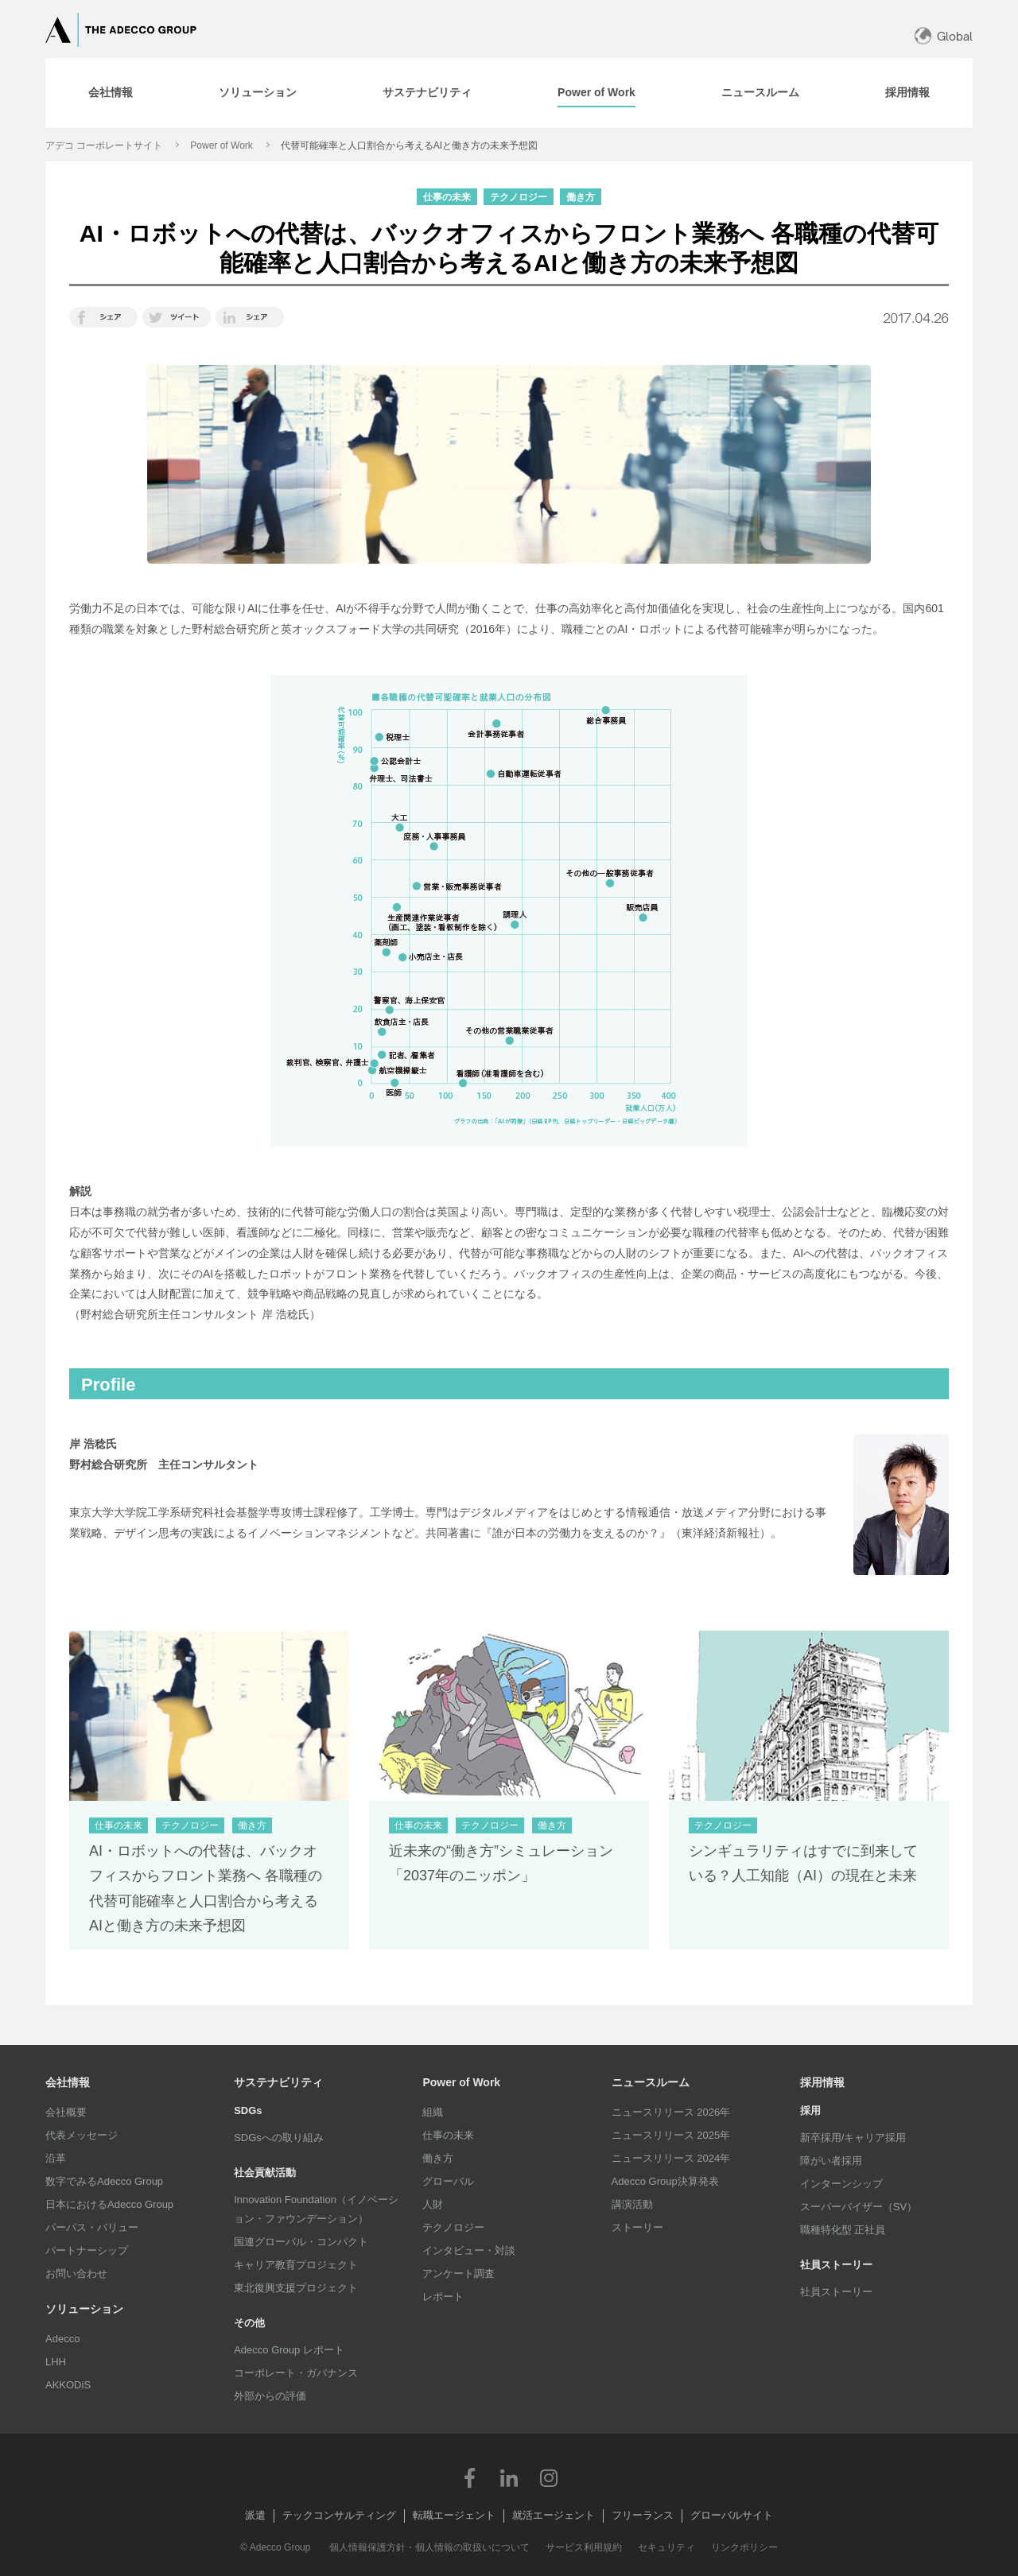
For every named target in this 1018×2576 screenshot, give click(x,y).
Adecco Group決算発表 (665, 2181)
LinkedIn (509, 2477)
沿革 (55, 2158)
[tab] (110, 93)
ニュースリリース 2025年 (671, 2135)
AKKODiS (68, 2385)
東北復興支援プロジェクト (296, 2288)
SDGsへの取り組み (279, 2137)
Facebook (469, 2477)
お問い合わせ (76, 2273)
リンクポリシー (744, 2547)
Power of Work (221, 145)
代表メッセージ (81, 2135)
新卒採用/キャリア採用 (853, 2137)
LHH (55, 2362)
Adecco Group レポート (289, 2350)
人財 (432, 2204)
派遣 (255, 2515)
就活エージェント (553, 2515)
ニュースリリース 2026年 (671, 2112)
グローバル (448, 2181)
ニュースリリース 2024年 (671, 2158)
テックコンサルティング (339, 2515)
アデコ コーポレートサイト (103, 145)
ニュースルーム (651, 2082)
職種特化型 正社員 (843, 2230)
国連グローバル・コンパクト (301, 2242)
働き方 (437, 2158)
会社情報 (67, 2082)
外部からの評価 (270, 2396)
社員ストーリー (836, 2292)
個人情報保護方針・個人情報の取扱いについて (429, 2547)
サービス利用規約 (584, 2547)
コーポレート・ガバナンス (296, 2373)
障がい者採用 (831, 2161)
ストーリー (637, 2227)
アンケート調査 (458, 2273)
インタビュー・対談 (468, 2250)
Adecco (62, 2339)
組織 (432, 2112)
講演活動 (632, 2204)
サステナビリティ (278, 2082)
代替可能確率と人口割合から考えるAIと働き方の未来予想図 (409, 145)
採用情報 (822, 2082)
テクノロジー (453, 2227)
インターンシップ (841, 2184)
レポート (443, 2296)
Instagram (549, 2477)
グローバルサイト (731, 2515)
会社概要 (66, 2112)
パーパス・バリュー (91, 2227)
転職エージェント (454, 2515)
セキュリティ (666, 2547)
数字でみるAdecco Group (104, 2181)
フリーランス (643, 2515)
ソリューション (84, 2308)
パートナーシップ (86, 2250)
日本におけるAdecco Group (109, 2204)
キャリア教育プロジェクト (296, 2265)
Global (955, 36)
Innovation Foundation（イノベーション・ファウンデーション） (316, 2209)
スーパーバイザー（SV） (858, 2207)
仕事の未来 (448, 2135)
